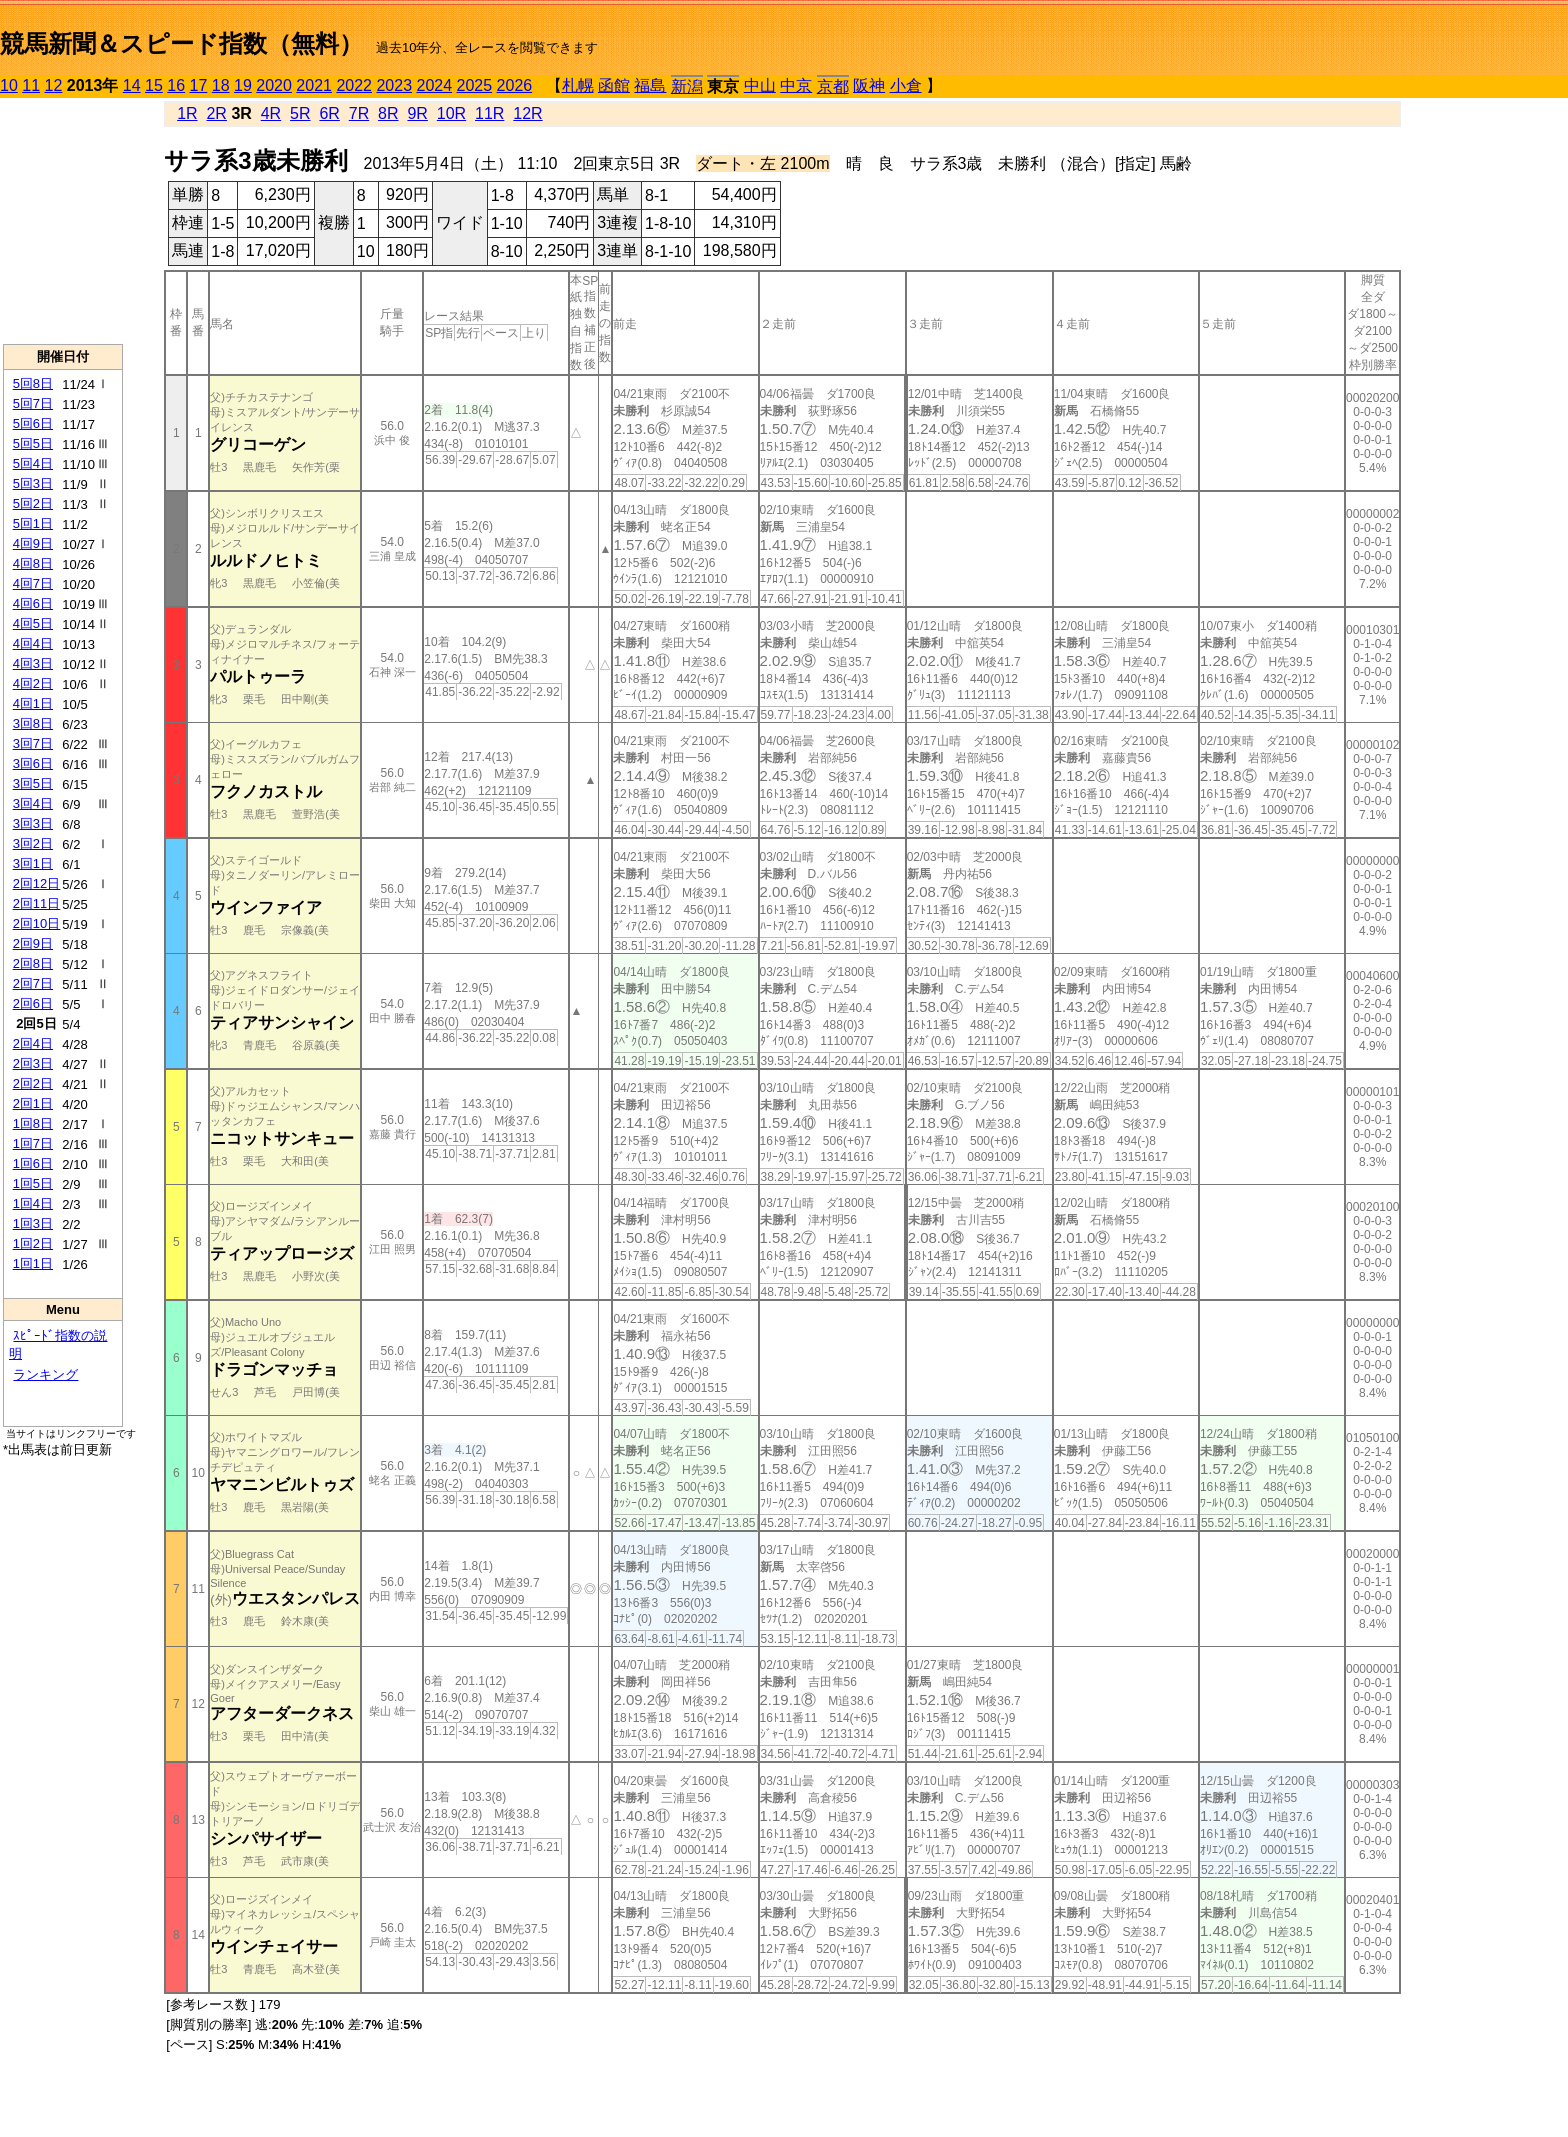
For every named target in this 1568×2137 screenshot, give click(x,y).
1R (187, 113)
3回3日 (33, 823)
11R (489, 113)
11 (31, 85)
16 (176, 85)
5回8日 (33, 383)
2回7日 (33, 983)
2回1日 (33, 1103)
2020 (274, 85)
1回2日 (33, 1243)
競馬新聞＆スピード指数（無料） (181, 43)
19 (243, 85)
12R (527, 113)
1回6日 (33, 1163)
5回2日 (33, 503)
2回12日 (37, 883)
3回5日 (33, 783)
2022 (354, 85)
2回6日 (33, 1003)
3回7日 (33, 743)
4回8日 (33, 563)
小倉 (906, 85)
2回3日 (33, 1063)
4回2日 (33, 683)
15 (154, 85)
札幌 (578, 85)
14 (132, 85)
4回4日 (33, 643)
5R (300, 113)
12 (54, 85)
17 (199, 85)
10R (451, 113)
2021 (314, 85)
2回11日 (37, 903)
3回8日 (33, 723)
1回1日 (33, 1263)
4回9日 (33, 543)
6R (329, 113)
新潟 (687, 86)
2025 (475, 85)
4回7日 (33, 583)
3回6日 (33, 763)
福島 (650, 85)
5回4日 (33, 463)
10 (9, 85)
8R (388, 113)
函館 (614, 85)
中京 (796, 85)
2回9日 (33, 943)
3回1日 (33, 863)
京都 (833, 86)
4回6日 (33, 603)
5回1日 (33, 523)
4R (271, 113)
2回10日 (37, 923)
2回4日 (33, 1043)
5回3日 (33, 483)
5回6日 (33, 423)
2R (216, 113)
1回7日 (33, 1143)
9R (417, 113)
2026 (515, 85)
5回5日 (33, 443)
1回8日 (33, 1123)
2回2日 (33, 1083)
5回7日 (33, 403)
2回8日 (33, 963)
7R (359, 113)
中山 (760, 85)
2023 (394, 85)
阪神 (869, 85)
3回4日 (33, 803)
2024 (434, 85)
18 (221, 85)
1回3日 (33, 1223)
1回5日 (33, 1183)
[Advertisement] (63, 221)
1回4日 (33, 1203)
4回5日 (33, 623)
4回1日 (33, 703)
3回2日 (33, 843)
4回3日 (33, 663)
